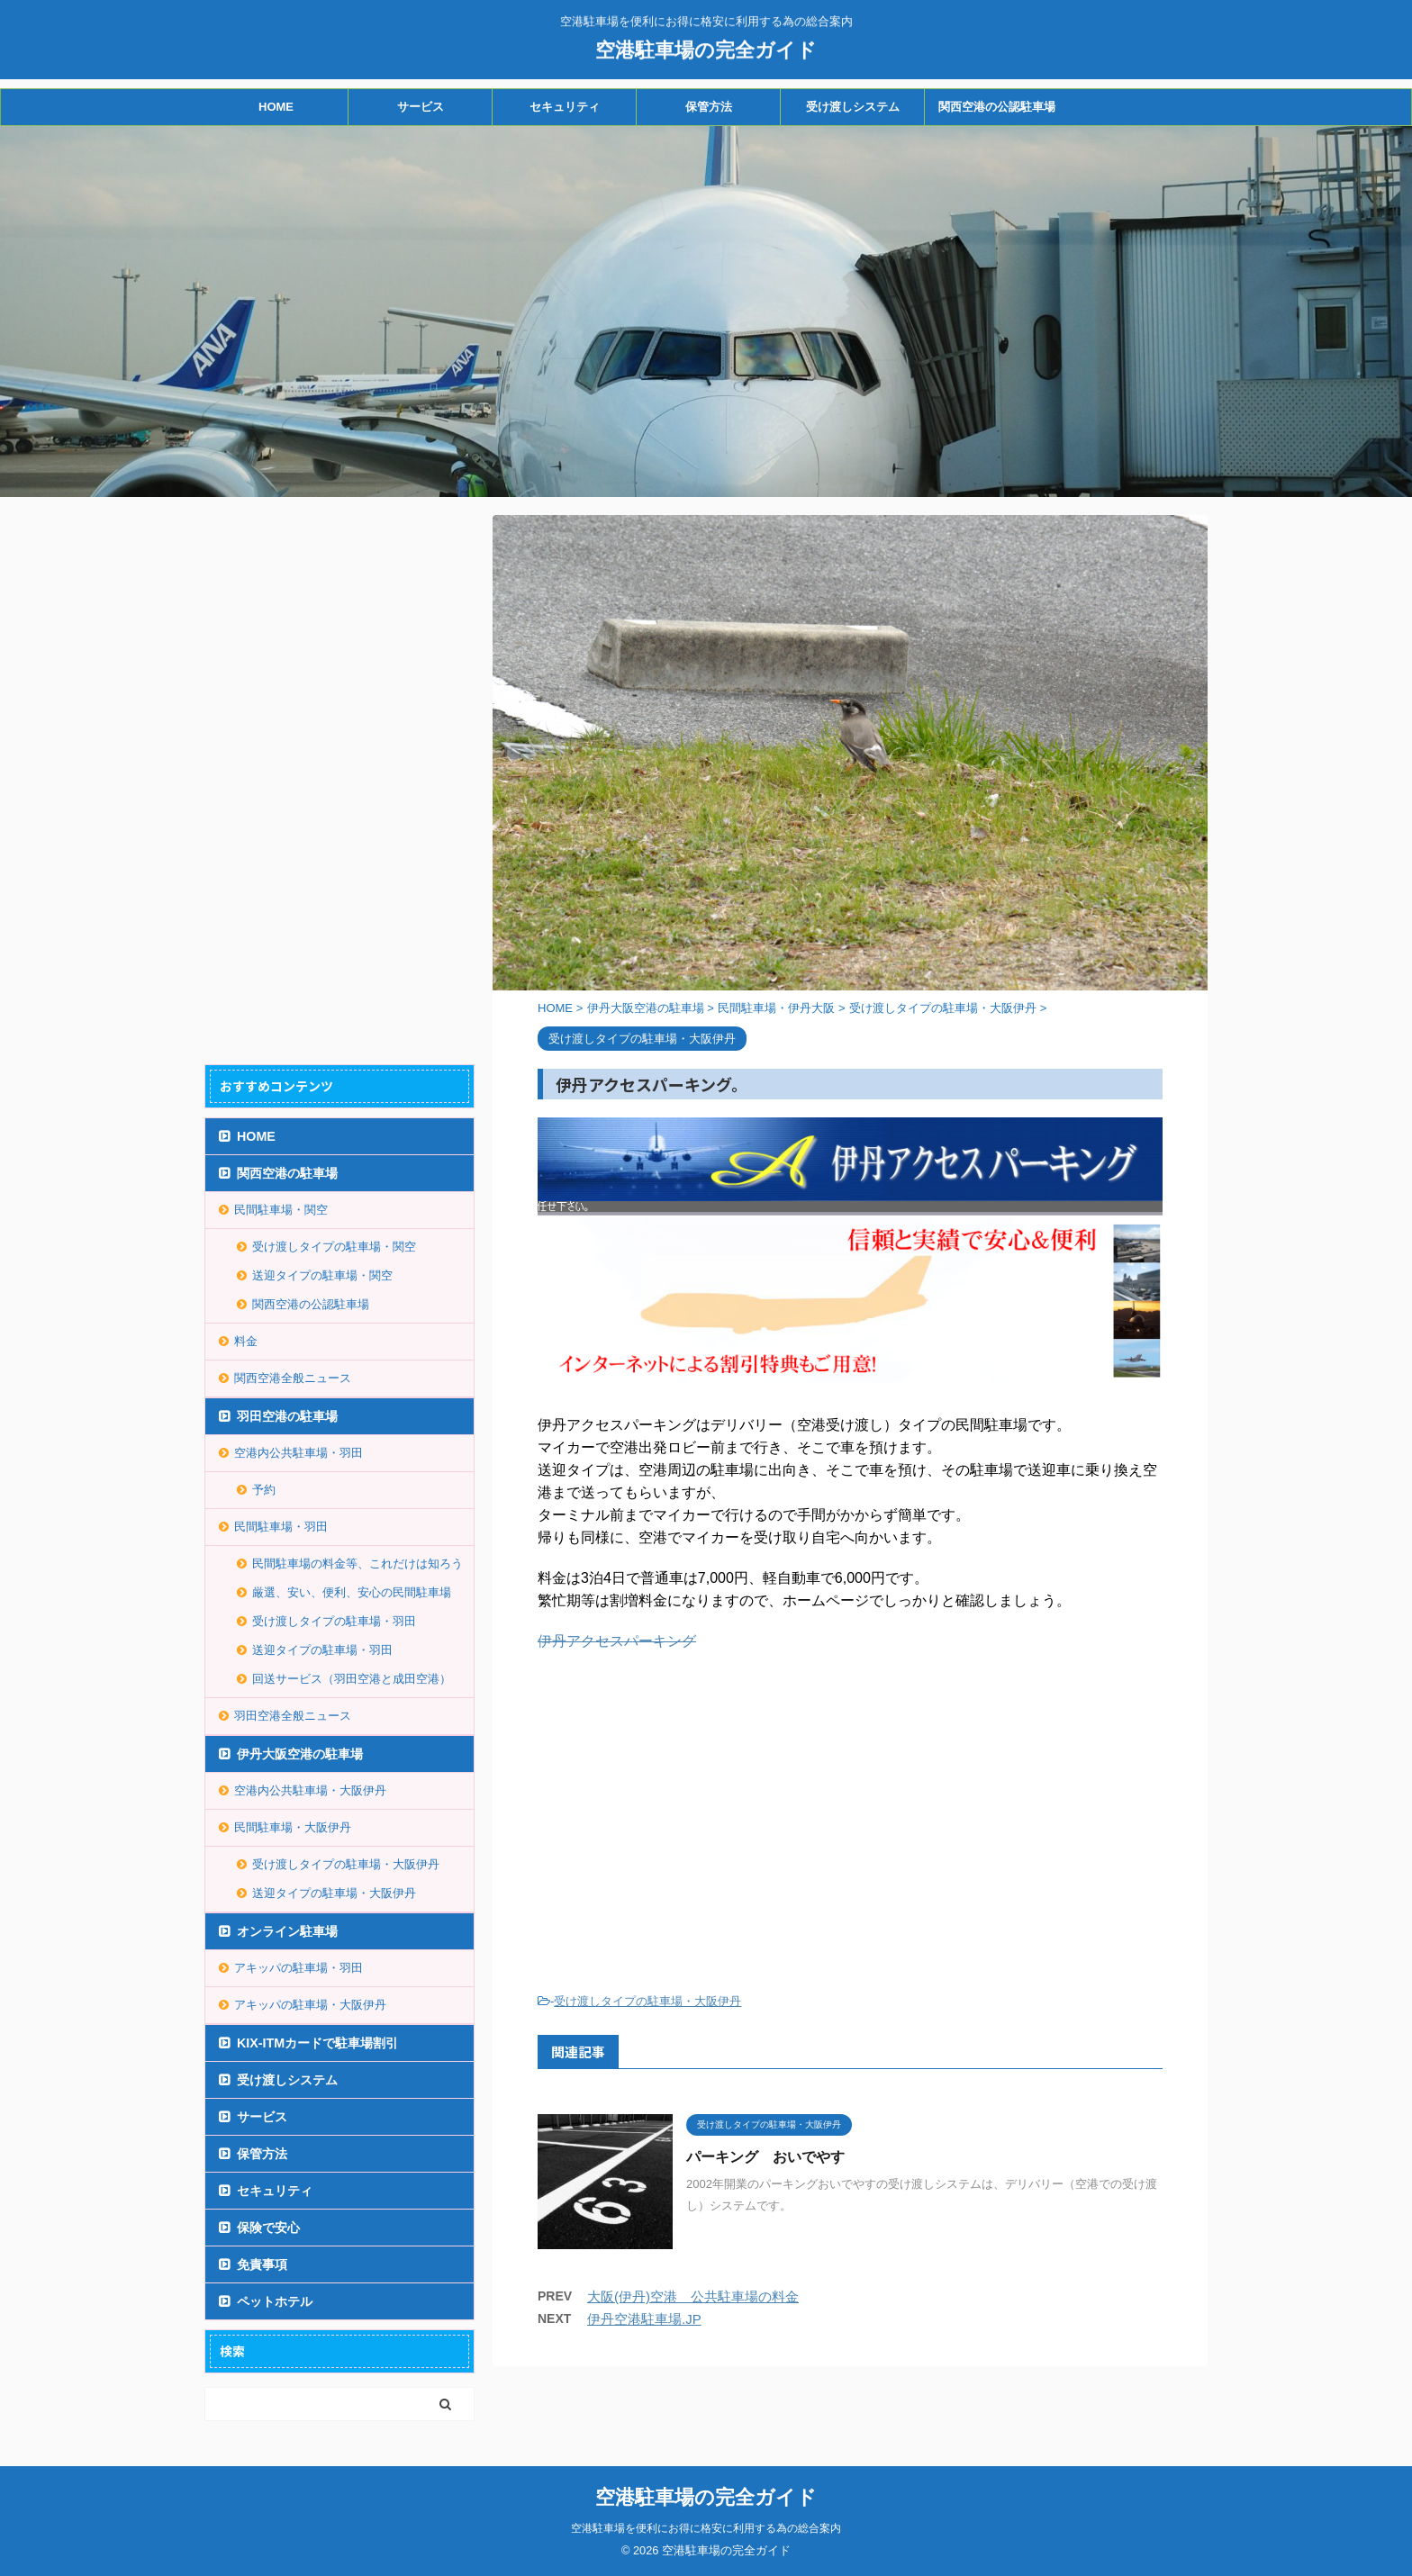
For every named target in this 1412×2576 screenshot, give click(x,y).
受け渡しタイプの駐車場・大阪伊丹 (647, 2001)
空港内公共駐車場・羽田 (298, 1453)
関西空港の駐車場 (287, 1173)
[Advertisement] (689, 1814)
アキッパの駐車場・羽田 (298, 1968)
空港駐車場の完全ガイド (706, 48)
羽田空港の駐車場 (287, 1416)
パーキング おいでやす (765, 2157)
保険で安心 (268, 2227)
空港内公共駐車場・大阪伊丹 (310, 1790)
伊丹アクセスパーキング (617, 1641)
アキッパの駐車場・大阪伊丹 (310, 2004)
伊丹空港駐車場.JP (644, 2319)
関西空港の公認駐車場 (996, 106)
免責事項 (262, 2264)
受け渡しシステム (853, 106)
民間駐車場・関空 (281, 1209)
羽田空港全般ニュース (292, 1715)
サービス (420, 106)
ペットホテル (274, 2301)
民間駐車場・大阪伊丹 (292, 1827)
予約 (264, 1489)
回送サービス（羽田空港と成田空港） (351, 1679)
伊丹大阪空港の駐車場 (300, 1754)
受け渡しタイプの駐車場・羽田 (334, 1621)
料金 (246, 1341)
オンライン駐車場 (287, 1931)
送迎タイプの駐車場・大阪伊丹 (334, 1893)
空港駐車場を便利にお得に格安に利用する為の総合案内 (706, 2528)
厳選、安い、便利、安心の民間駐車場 (351, 1592)
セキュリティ (565, 106)
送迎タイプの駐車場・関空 (322, 1275)
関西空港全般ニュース (292, 1378)
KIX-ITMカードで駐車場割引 (317, 2043)
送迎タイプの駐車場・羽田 (322, 1650)
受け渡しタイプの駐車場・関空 (334, 1246)
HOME (276, 106)
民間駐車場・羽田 (281, 1526)
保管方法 (708, 106)
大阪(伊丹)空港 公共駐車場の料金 (693, 2296)
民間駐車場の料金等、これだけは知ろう (357, 1563)
